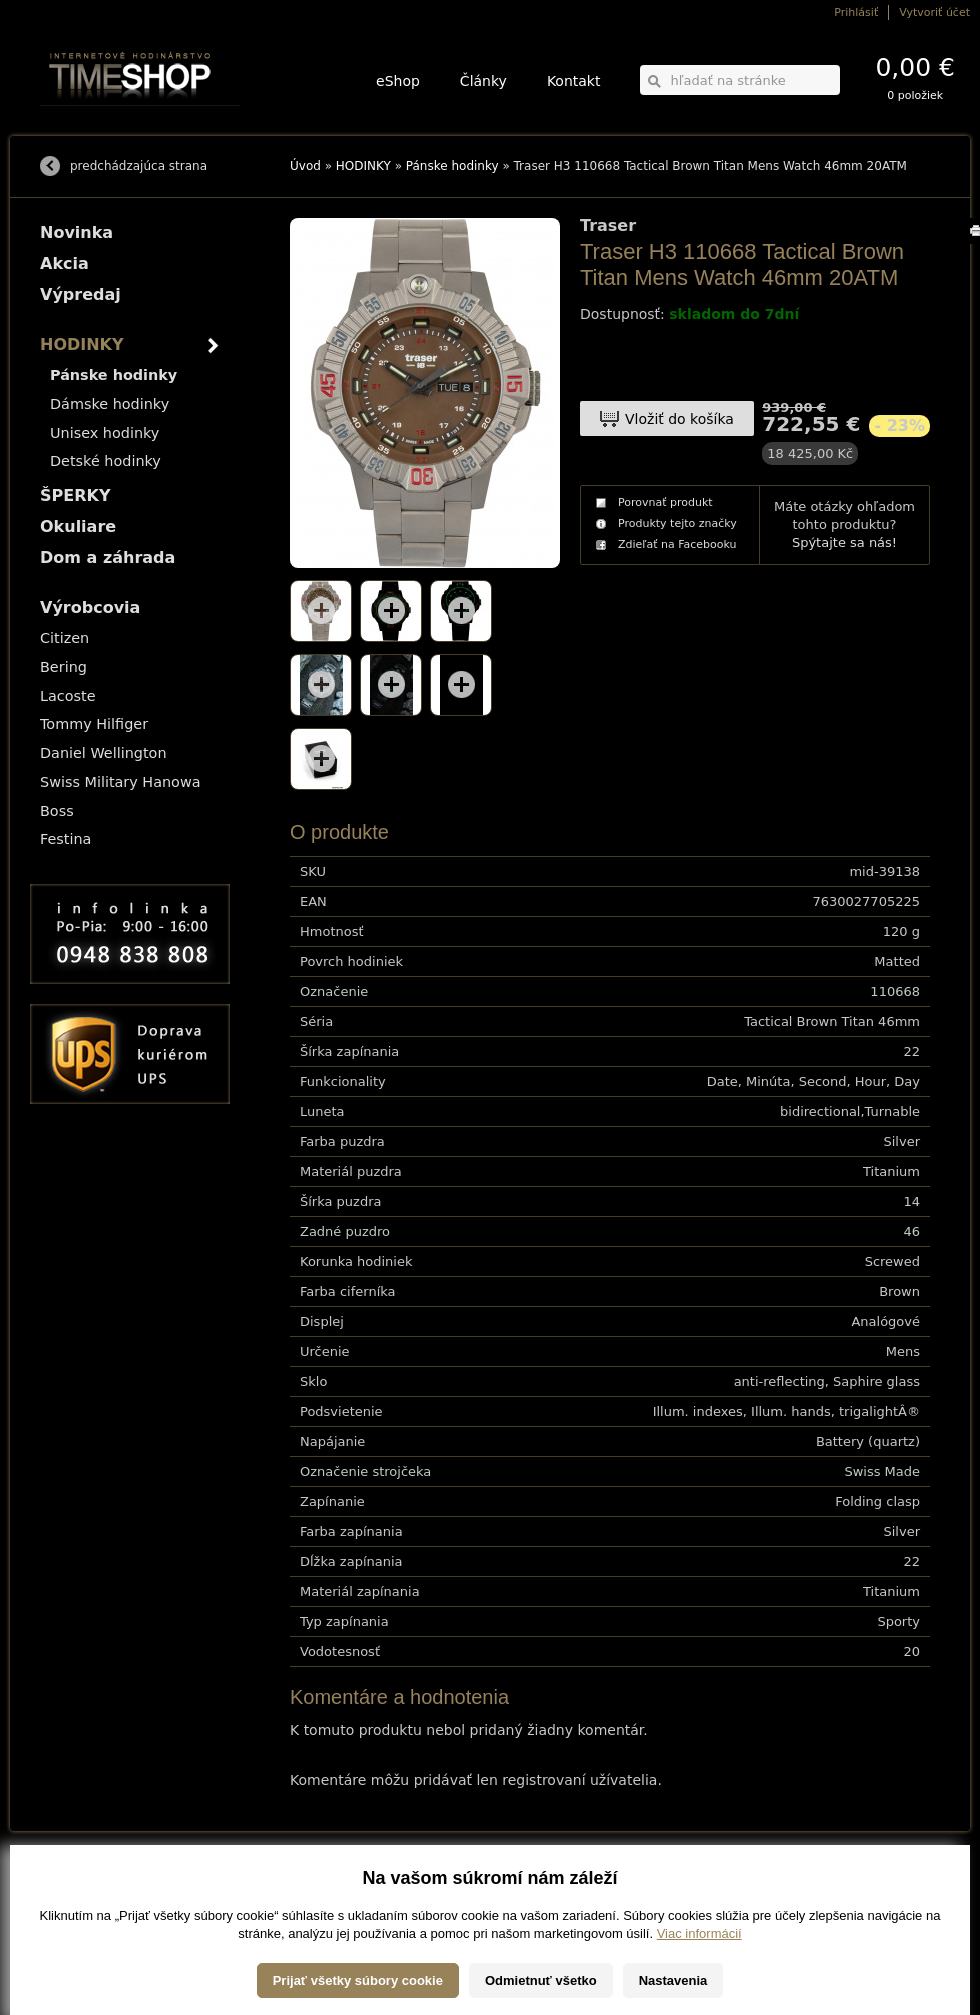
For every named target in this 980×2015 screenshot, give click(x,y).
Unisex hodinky (104, 433)
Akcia (64, 263)
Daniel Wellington (103, 753)
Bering (63, 667)
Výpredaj (80, 294)
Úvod (305, 166)
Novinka (76, 232)
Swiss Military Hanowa (120, 782)
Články (483, 81)
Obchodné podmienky (89, 1912)
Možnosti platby (74, 1898)
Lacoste (68, 696)
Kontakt (574, 81)
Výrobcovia (90, 607)
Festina (65, 839)
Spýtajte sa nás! (844, 542)
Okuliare (78, 526)
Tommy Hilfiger (94, 724)
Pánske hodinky (452, 166)
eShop (398, 81)
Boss (57, 811)
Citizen (64, 638)
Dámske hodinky (109, 404)
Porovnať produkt (665, 502)
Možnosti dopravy (79, 1884)
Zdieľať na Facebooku (677, 544)
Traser (608, 226)
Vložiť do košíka (679, 419)
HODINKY (363, 166)
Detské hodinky (105, 461)
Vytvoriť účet (934, 12)
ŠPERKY (75, 495)
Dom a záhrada (107, 557)
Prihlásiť (856, 12)
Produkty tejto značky (677, 523)
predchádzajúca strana (138, 166)
